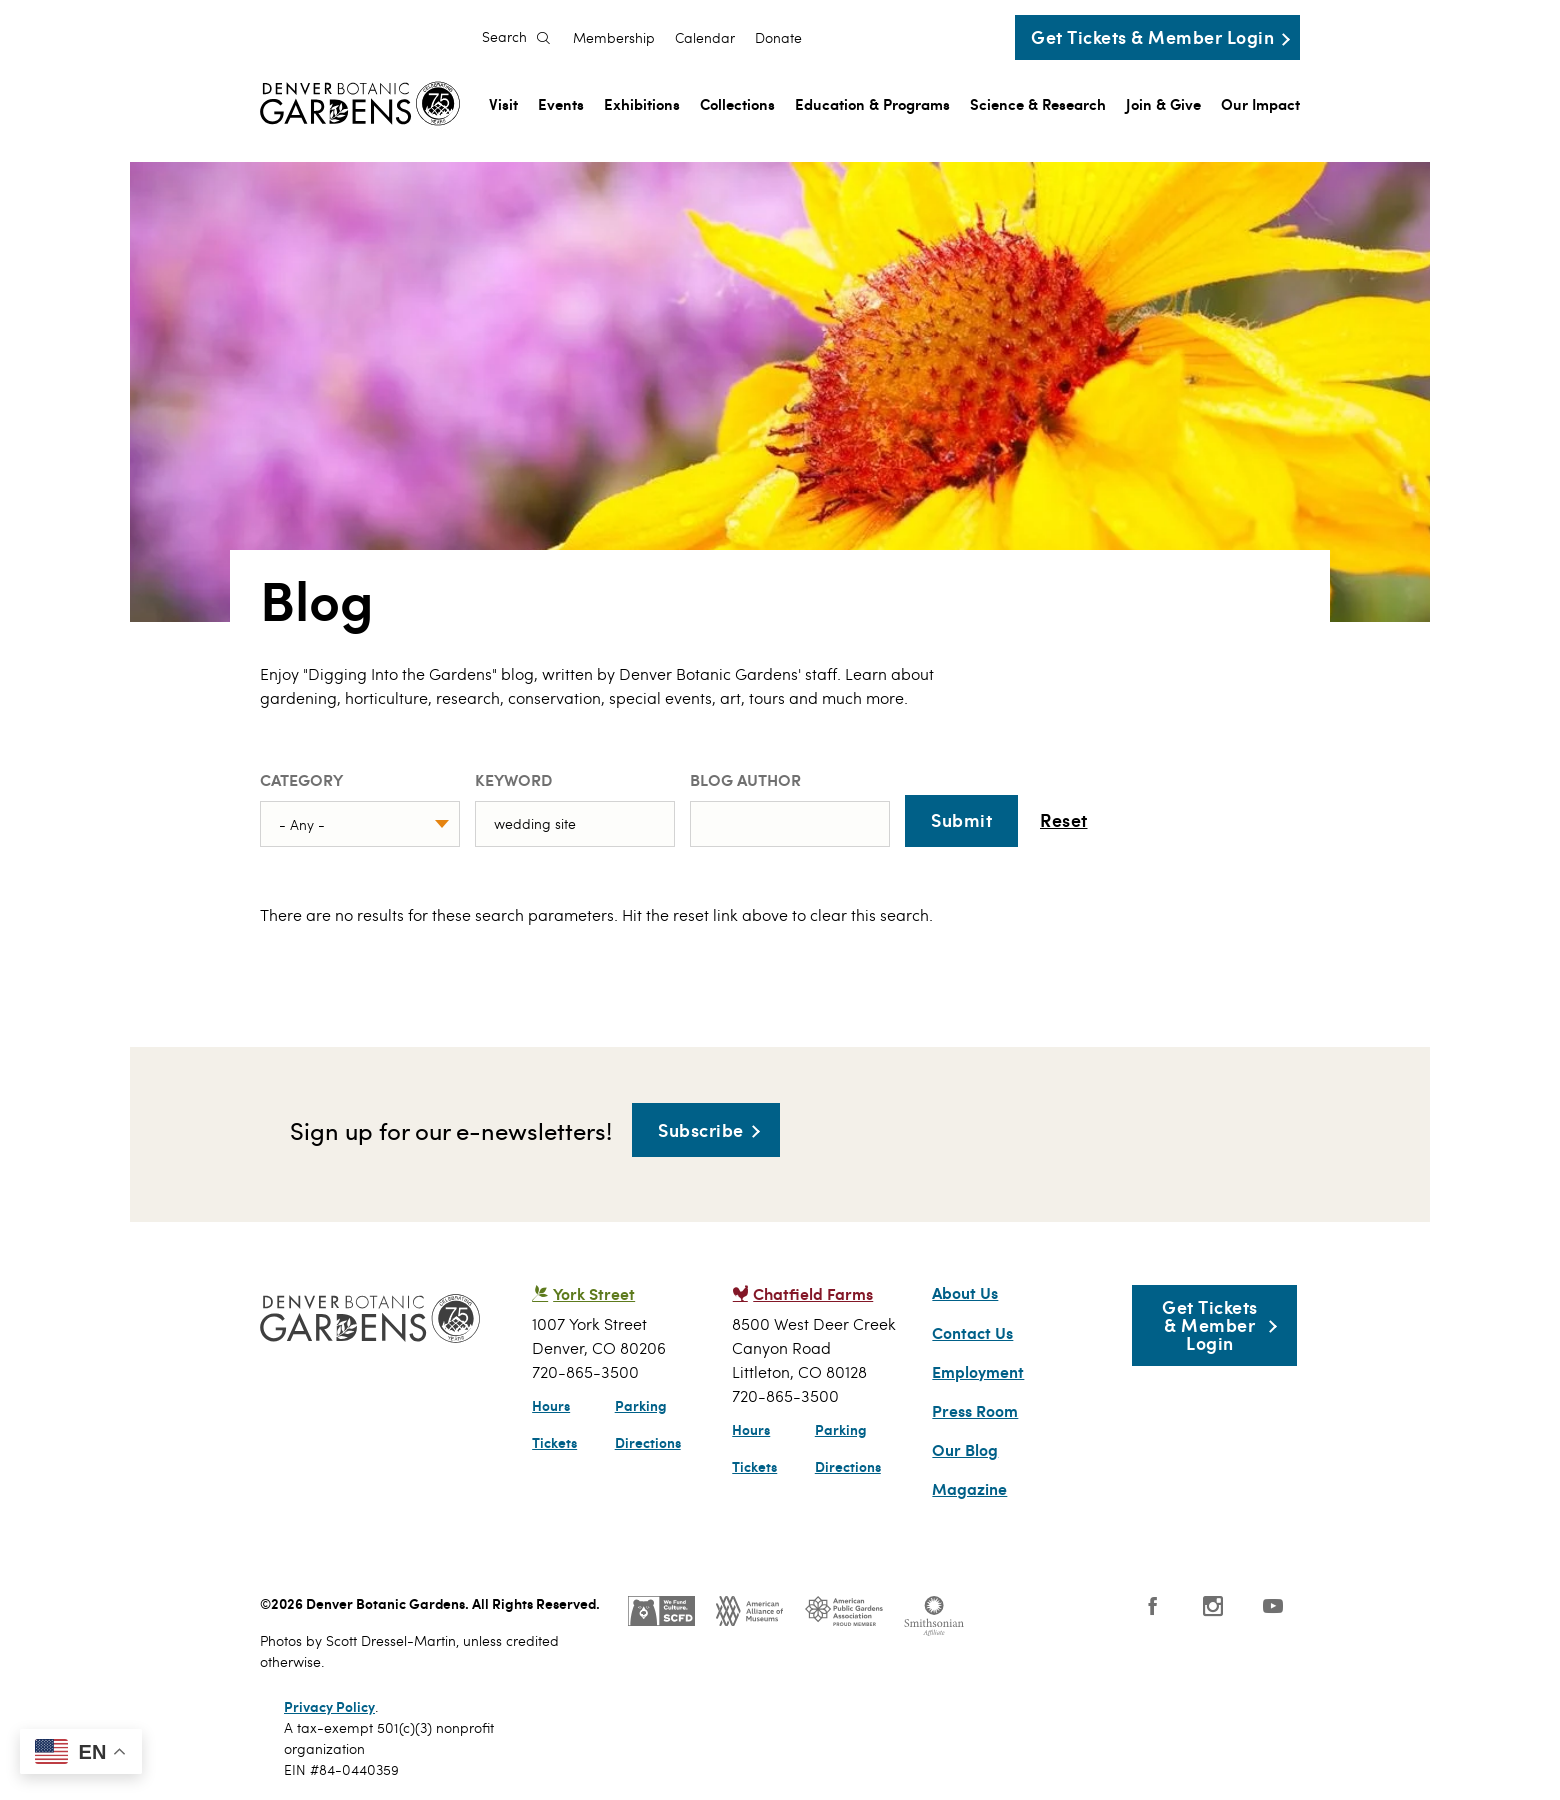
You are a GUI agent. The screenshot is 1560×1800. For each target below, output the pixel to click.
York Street (594, 1293)
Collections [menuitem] (737, 103)
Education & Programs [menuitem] (872, 103)
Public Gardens (844, 1611)
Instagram (1213, 1606)
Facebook (1153, 1606)
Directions (648, 1442)
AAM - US (749, 1611)
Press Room (975, 1411)
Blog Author (745, 779)
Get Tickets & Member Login (1152, 36)
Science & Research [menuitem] (1038, 103)
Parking (641, 1405)
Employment (978, 1372)
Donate (778, 38)
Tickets (554, 1442)
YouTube (1273, 1606)
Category (301, 779)
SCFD (661, 1611)
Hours (551, 1405)
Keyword (513, 779)
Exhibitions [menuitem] (642, 103)
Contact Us (972, 1333)
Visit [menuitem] (503, 103)
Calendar (705, 38)
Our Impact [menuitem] (1260, 103)
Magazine (969, 1489)
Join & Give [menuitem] (1163, 103)
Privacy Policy (329, 1706)
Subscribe (701, 1129)
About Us (965, 1293)
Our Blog (965, 1450)
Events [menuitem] (561, 103)
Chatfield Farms (813, 1293)
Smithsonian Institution (934, 1616)
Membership (614, 38)
